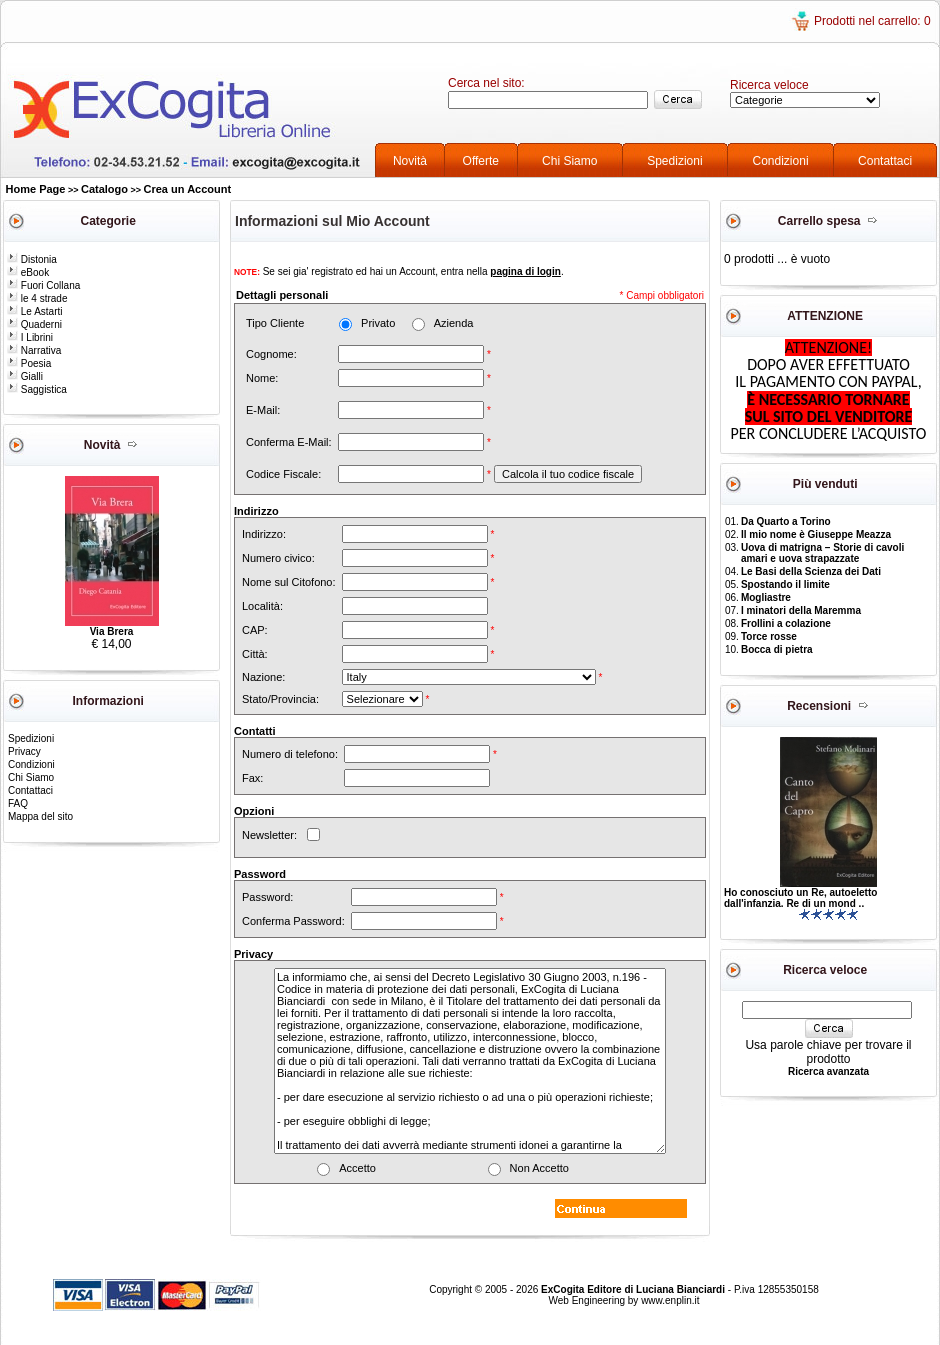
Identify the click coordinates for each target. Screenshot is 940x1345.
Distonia (32, 259)
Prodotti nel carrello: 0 (872, 21)
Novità (410, 161)
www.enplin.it (670, 1300)
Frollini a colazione (786, 623)
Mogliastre (766, 597)
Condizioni (781, 161)
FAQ (18, 803)
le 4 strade (37, 298)
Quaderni (34, 324)
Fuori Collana (43, 285)
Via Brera (112, 631)
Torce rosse (769, 636)
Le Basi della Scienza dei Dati (811, 571)
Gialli (25, 376)
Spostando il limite (785, 584)
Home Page (36, 189)
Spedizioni (674, 161)
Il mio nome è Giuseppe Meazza (816, 534)
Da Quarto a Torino (786, 521)
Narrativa (34, 350)
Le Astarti (34, 311)
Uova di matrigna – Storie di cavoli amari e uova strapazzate (822, 553)
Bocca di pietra (777, 649)
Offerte (481, 161)
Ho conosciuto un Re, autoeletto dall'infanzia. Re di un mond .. (800, 898)
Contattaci (885, 161)
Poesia (29, 363)
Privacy (24, 751)
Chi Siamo (569, 161)
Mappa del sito (40, 816)
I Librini (30, 337)
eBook (28, 272)
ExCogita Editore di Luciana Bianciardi (634, 1289)
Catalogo (104, 189)
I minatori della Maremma (801, 610)
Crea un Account (188, 189)
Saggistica (37, 389)
